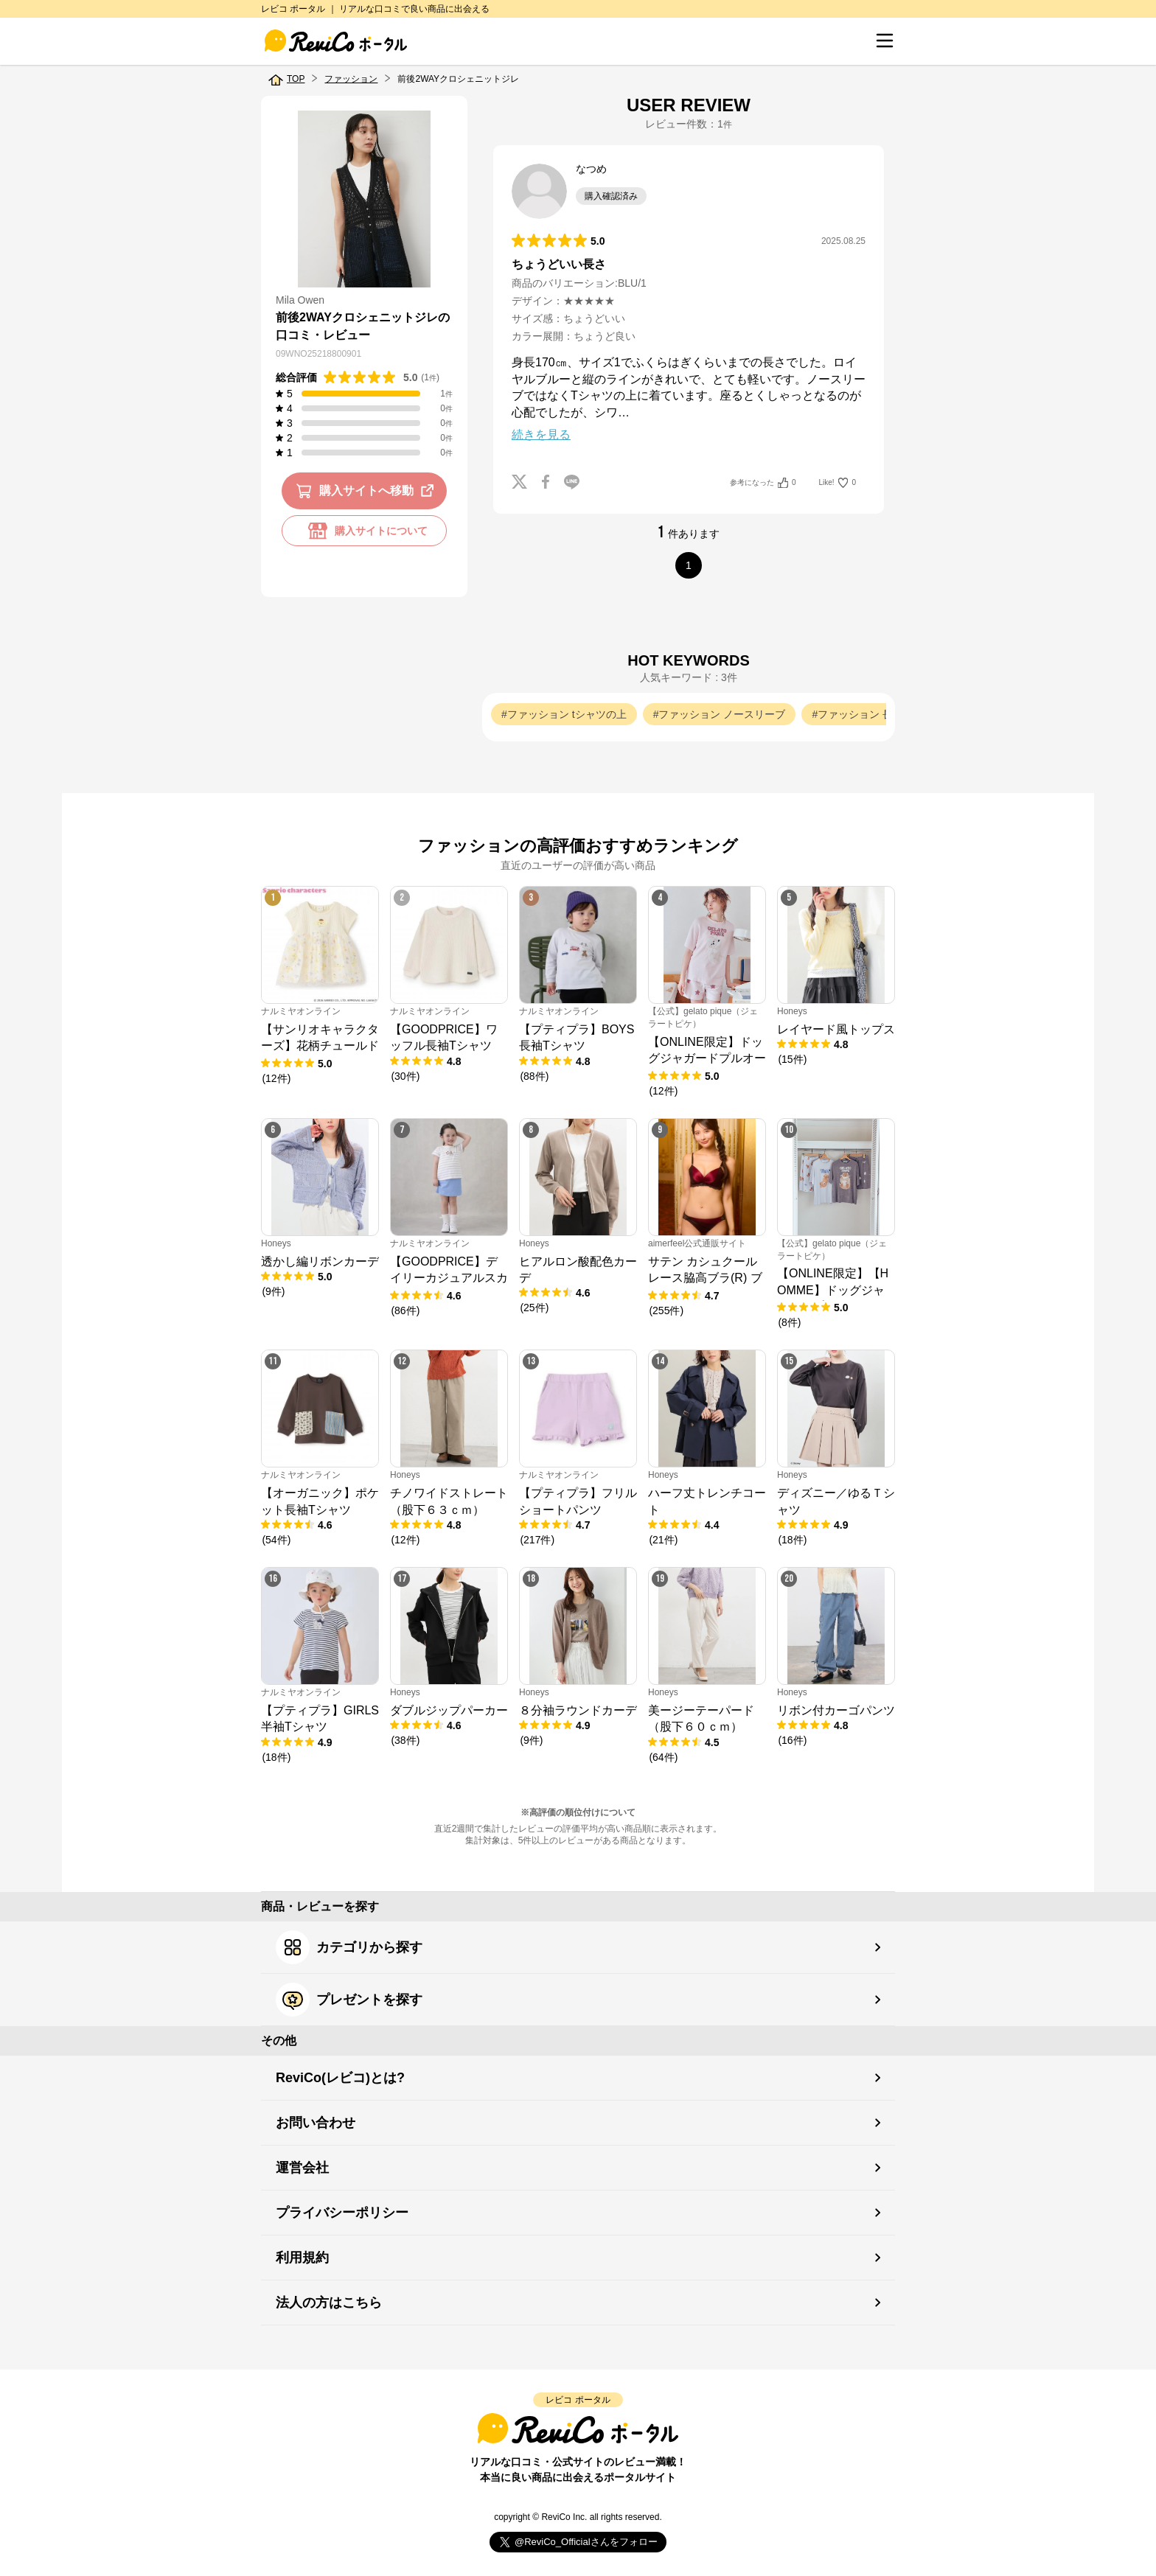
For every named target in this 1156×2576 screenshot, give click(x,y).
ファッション (350, 79)
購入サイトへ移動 (367, 491)
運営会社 (302, 2167)
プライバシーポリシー (342, 2212)
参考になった (762, 483)
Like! (837, 483)
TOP (295, 79)
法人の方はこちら (329, 2302)
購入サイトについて (364, 530)
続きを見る (541, 434)
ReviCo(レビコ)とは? (340, 2077)
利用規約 (302, 2257)
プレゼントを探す (349, 2000)
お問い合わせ (315, 2122)
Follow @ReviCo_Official (578, 2543)
